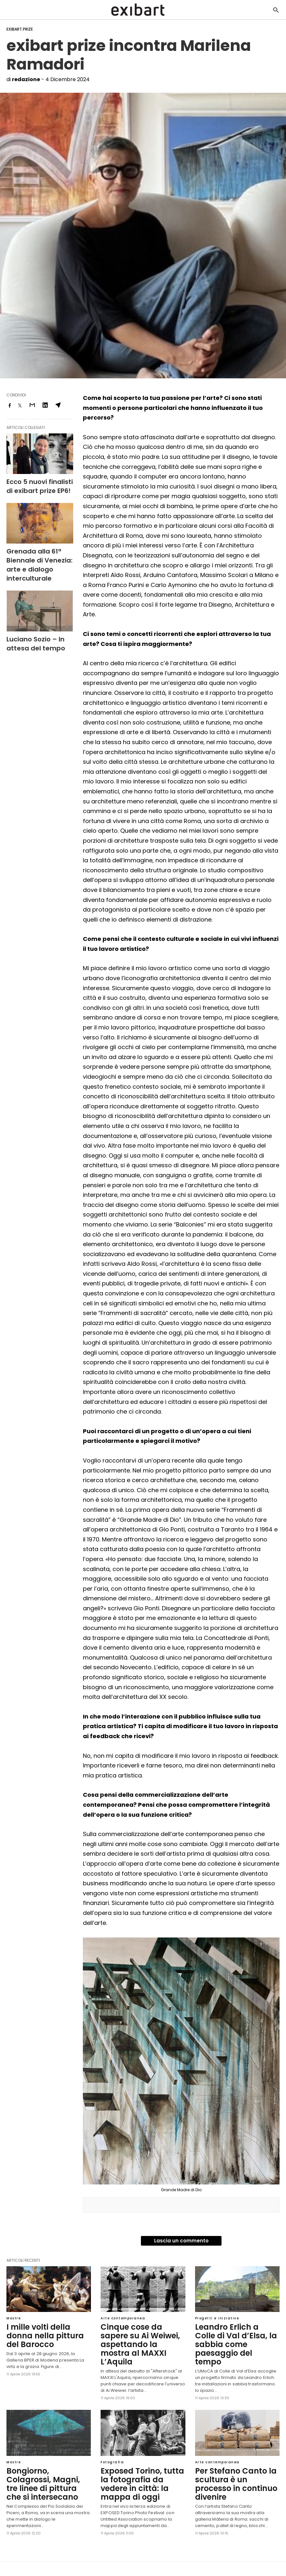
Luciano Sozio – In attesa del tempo (37, 620)
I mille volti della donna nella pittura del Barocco (45, 2330)
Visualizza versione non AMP (164, 2558)
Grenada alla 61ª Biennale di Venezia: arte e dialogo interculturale (38, 552)
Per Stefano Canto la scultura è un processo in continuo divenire (235, 2467)
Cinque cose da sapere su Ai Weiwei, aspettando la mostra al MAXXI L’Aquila (143, 2334)
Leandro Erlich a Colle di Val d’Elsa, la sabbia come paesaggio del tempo (233, 2338)
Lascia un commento (181, 2240)
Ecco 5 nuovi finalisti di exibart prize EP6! (34, 484)
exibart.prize (19, 29)
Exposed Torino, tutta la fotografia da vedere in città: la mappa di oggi (138, 2467)
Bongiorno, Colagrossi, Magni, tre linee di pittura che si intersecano (46, 2467)
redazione (26, 79)
